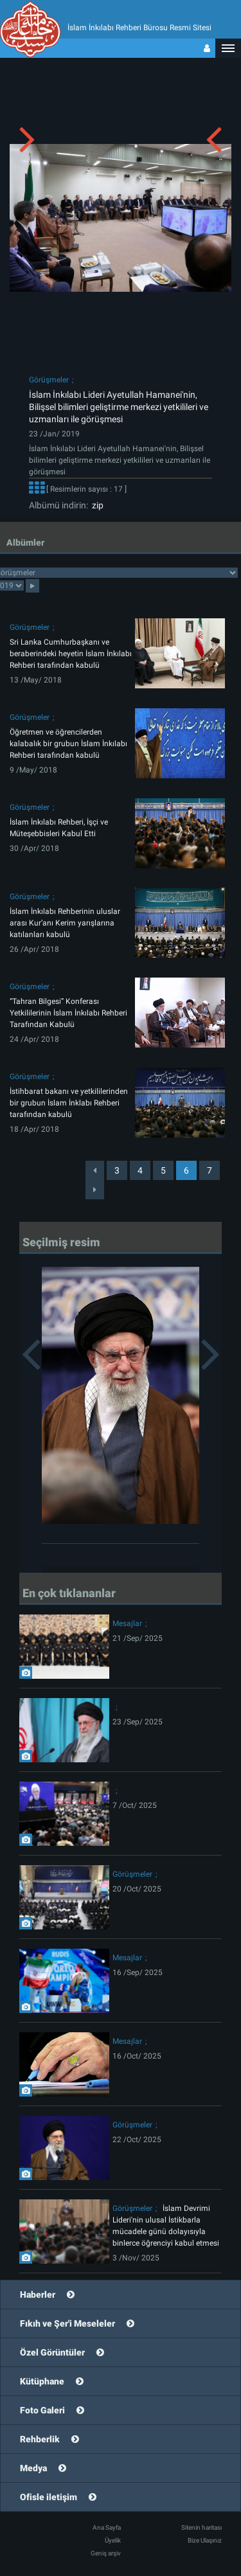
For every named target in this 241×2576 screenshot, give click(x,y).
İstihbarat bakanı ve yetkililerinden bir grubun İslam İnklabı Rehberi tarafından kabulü (69, 1103)
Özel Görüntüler (52, 2352)
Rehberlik (40, 2439)
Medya (33, 2468)
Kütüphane (42, 2381)
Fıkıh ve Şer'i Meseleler (67, 2323)
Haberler (37, 2294)
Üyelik (113, 2540)
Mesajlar (127, 1623)
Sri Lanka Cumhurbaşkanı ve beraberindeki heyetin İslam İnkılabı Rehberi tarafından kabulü (71, 654)
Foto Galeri (42, 2410)
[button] (228, 48)
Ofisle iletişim (48, 2497)
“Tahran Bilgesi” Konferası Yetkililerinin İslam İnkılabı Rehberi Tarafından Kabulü (68, 1013)
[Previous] (94, 1170)
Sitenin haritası (201, 2527)
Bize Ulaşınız (205, 2540)
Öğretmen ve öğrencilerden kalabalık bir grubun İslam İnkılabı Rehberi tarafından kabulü (68, 744)
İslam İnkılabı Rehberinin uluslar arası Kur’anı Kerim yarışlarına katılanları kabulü (65, 923)
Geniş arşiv (106, 2553)
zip (95, 505)
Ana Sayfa (107, 2527)
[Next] (94, 1189)
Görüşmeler (49, 379)
